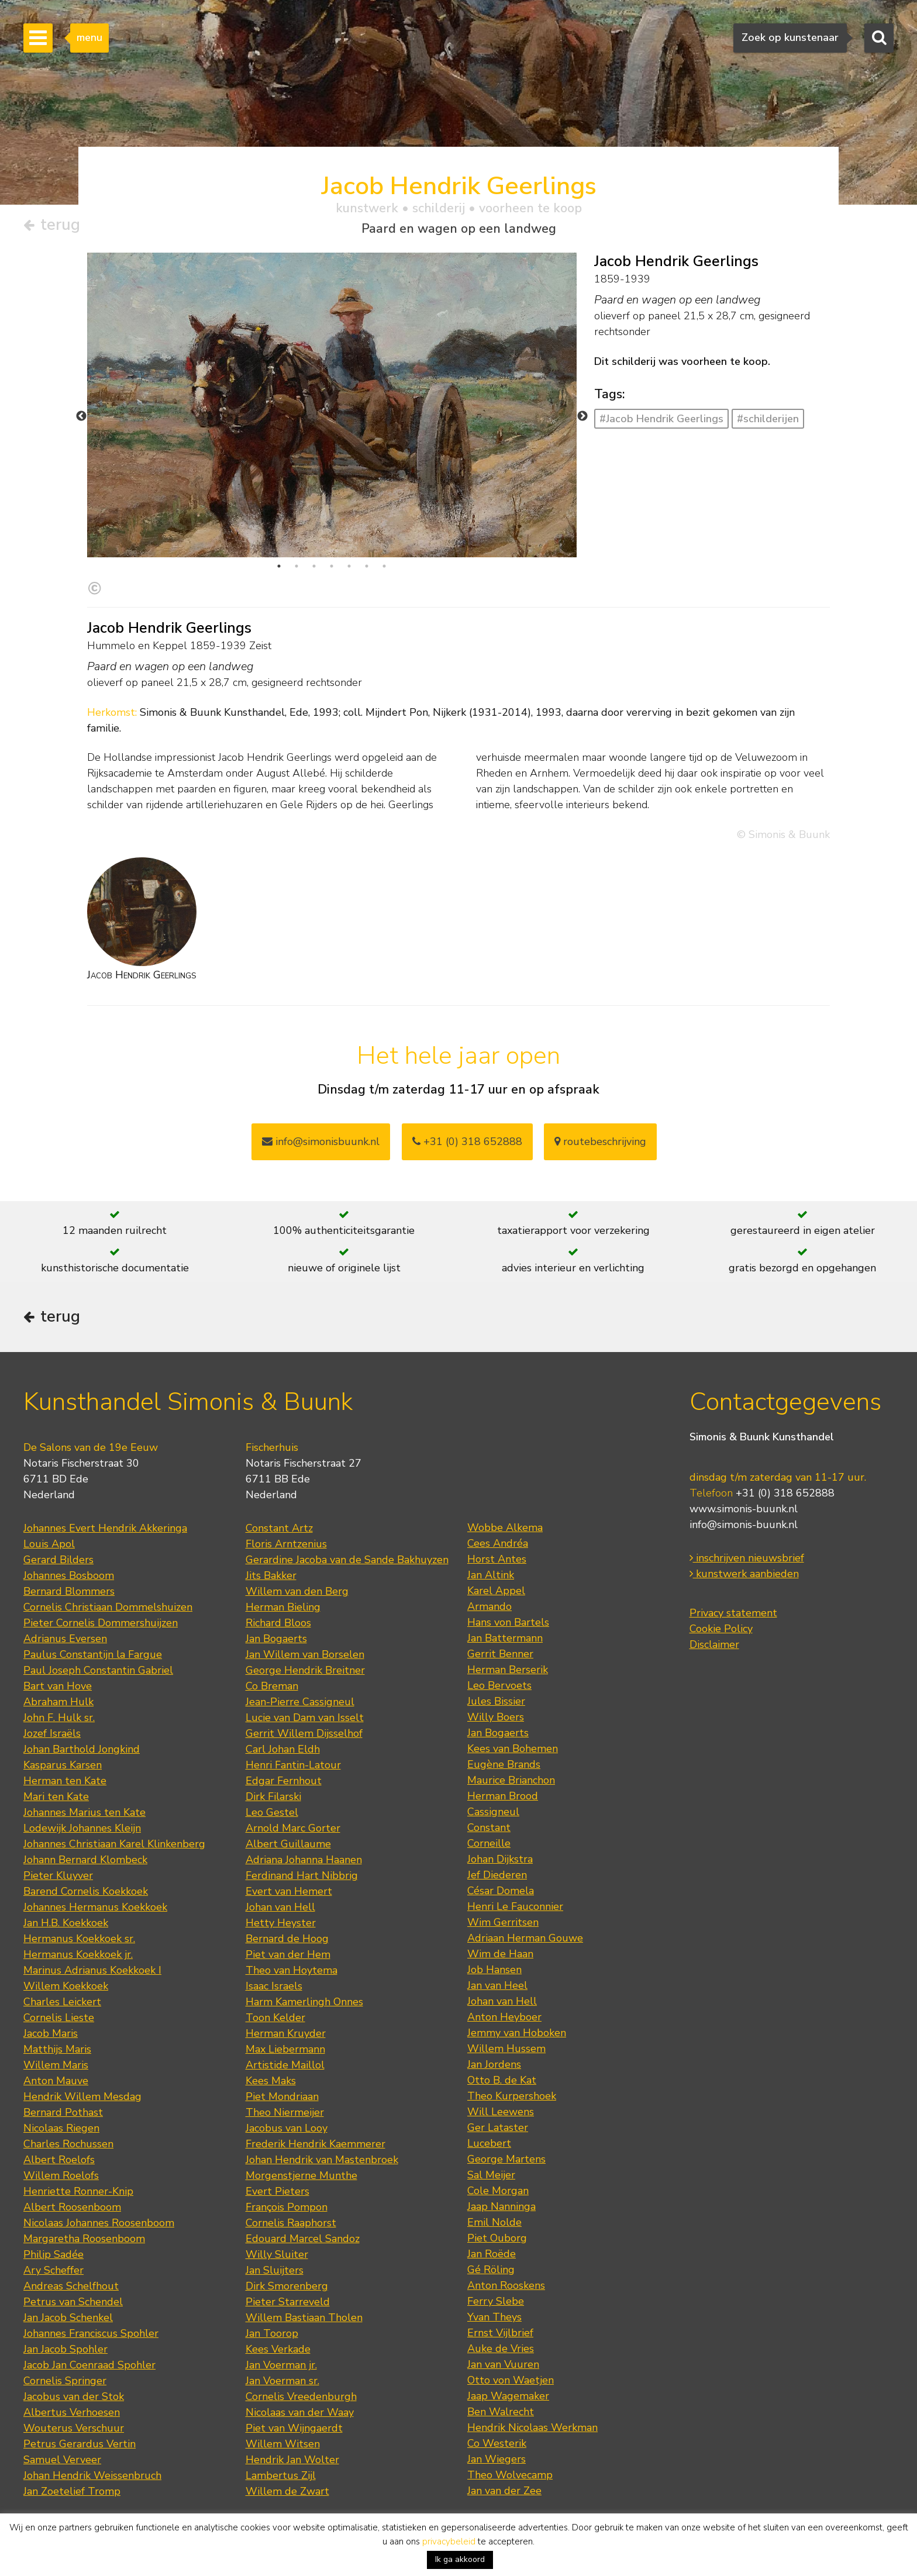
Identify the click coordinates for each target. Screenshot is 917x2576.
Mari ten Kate (56, 1796)
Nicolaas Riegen (61, 2128)
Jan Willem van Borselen (305, 1654)
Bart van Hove (57, 1686)
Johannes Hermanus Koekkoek (95, 1907)
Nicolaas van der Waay (300, 2412)
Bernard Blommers (69, 1591)
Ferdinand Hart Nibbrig (302, 1875)
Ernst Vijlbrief (500, 2333)
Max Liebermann (285, 2049)
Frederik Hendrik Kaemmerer (315, 2144)
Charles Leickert (62, 2002)
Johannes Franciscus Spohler (90, 2333)
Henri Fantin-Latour (293, 1765)
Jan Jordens (494, 2064)
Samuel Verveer (62, 2460)
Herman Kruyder (286, 2033)
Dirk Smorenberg (287, 2286)
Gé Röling (491, 2270)
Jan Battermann (505, 1638)
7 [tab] (384, 566)
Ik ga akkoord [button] (460, 2559)
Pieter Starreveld (288, 2302)
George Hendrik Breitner (305, 1670)
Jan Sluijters (275, 2270)
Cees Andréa (497, 1543)
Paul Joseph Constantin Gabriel (98, 1670)
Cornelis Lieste (58, 2018)
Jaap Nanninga (501, 2206)
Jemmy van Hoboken (516, 2033)
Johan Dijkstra (500, 1859)
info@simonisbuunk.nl (321, 1141)
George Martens (506, 2159)
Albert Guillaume (288, 1844)
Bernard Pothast (63, 2112)
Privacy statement (733, 1613)
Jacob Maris (50, 2033)
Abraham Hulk (58, 1702)
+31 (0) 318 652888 (467, 1141)
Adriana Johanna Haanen (304, 1860)
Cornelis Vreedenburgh (301, 2396)
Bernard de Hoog (287, 1939)
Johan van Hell (280, 1907)
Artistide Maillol (285, 2065)
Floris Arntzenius (286, 1544)
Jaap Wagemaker (508, 2396)
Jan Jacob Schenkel (68, 2318)
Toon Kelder (275, 2018)
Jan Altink (490, 1575)
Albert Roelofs (59, 2160)
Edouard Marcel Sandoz (303, 2239)
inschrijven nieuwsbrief (747, 1558)
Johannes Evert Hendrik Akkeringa (105, 1528)
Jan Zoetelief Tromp (71, 2491)
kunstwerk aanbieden (744, 1574)
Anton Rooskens (506, 2285)
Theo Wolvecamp (510, 2475)
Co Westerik (496, 2443)
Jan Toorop (272, 2333)
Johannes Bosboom (68, 1575)
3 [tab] (314, 566)
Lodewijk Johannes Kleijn (82, 1828)
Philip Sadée (53, 2254)
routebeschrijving (600, 1141)
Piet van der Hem (288, 1954)
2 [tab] (296, 566)
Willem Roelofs (61, 2175)
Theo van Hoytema (291, 1970)
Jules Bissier (496, 1701)
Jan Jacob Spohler (65, 2349)
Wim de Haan (500, 1954)
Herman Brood (502, 1796)
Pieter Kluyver (58, 1875)
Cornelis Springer (64, 2381)
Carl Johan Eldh (283, 1749)
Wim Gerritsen (503, 1922)
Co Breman (272, 1686)
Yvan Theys (494, 2317)
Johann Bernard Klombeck (85, 1860)
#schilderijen (768, 419)
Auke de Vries (500, 2348)
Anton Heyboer (504, 2017)
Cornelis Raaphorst (291, 2223)
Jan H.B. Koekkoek (65, 1923)
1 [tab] (279, 566)
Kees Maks (271, 2081)
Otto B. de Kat (501, 2080)
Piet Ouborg (497, 2238)
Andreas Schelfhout (71, 2286)
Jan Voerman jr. (281, 2365)
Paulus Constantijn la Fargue (92, 1654)
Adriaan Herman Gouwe (525, 1938)
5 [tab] (349, 566)
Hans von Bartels (508, 1622)
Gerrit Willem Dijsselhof (304, 1733)
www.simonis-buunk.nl (744, 1509)
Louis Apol (49, 1544)
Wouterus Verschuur (73, 2428)
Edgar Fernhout (284, 1781)
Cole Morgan (498, 2191)
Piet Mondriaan (282, 2096)
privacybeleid (448, 2541)
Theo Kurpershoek (511, 2096)
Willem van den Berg (297, 1591)
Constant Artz (279, 1528)
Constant (489, 1827)
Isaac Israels (274, 1986)
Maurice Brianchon (511, 1780)
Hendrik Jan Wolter (292, 2460)
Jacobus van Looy (287, 2128)
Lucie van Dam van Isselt (305, 1718)
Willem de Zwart (287, 2491)
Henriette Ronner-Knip (78, 2191)
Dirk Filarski (273, 1796)
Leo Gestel (272, 1812)
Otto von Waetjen (510, 2380)
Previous (81, 416)
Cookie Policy (721, 1629)
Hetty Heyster (281, 1923)
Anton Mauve (55, 2081)
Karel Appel (496, 1591)
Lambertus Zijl (281, 2475)
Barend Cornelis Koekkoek (85, 1891)
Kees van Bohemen (512, 1749)
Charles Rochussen (68, 2144)
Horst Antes (496, 1559)
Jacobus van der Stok (73, 2396)
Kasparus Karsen (62, 1765)
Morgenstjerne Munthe (301, 2175)
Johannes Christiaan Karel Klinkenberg (114, 1844)
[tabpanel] (332, 435)
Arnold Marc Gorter (293, 1828)
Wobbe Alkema (505, 1527)
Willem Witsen (283, 2444)
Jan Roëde (491, 2254)
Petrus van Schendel (73, 2302)
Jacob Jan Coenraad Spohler (89, 2365)
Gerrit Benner (500, 1654)
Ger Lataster (497, 2127)
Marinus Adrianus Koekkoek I (92, 1970)
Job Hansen (494, 1970)
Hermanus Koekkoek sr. (79, 1939)
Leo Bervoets (499, 1685)
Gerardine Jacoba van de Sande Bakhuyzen (347, 1560)
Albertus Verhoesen (71, 2412)
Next (582, 416)
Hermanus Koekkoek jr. (78, 1954)
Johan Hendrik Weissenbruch (92, 2475)
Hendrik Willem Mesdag (82, 2096)
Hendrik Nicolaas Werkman (532, 2427)
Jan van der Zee (504, 2491)
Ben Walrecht (500, 2412)
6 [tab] (367, 566)
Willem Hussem (506, 2049)
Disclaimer (714, 1644)
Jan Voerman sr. (282, 2381)
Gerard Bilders (58, 1560)
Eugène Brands (503, 1764)
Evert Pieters (277, 2191)
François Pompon (287, 2207)
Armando (489, 1606)
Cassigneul (493, 1812)
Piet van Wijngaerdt (294, 2428)
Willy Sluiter (277, 2254)
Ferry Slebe (495, 2301)
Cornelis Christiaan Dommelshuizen (107, 1607)
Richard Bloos (278, 1623)
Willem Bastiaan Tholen (304, 2318)
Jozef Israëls (52, 1733)
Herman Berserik (507, 1670)
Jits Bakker (271, 1575)
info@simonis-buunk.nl (744, 1525)
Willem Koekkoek (65, 1986)
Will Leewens (500, 2112)
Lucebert (489, 2143)
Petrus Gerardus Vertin (79, 2444)
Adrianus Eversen (65, 1639)
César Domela (500, 1891)
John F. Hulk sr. (59, 1718)
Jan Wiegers (496, 2459)
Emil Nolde (494, 2222)
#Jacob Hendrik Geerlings (661, 419)
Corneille (489, 1843)
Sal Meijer (491, 2175)
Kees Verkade (278, 2349)
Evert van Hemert (289, 1891)
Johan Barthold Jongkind (81, 1749)
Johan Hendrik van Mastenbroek (322, 2160)
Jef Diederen (497, 1875)
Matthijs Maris (57, 2049)
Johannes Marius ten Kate (84, 1812)
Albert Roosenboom (72, 2207)
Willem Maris (55, 2065)
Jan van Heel (497, 1985)
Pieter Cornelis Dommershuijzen (100, 1623)
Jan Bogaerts (276, 1639)
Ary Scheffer (53, 2270)
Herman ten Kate (64, 1781)
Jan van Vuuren (503, 2364)
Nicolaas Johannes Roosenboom (98, 2223)
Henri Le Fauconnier (515, 1906)
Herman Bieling (283, 1607)
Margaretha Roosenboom (84, 2239)
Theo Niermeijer (285, 2112)
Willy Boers (495, 1717)
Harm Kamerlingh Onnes (304, 2002)
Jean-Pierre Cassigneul (300, 1702)
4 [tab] (331, 566)
